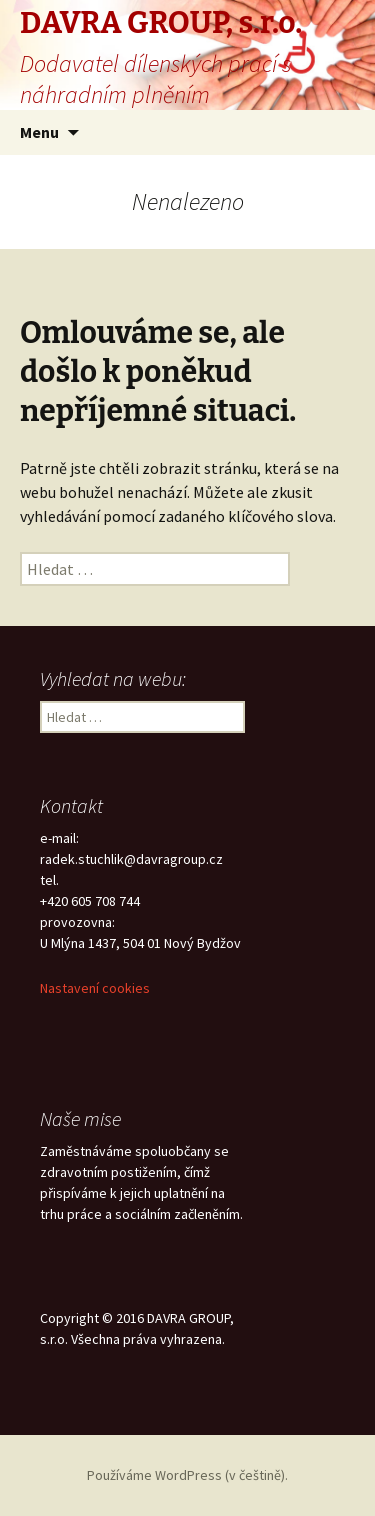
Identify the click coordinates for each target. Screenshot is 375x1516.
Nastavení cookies (95, 988)
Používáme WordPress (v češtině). (187, 1475)
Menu (39, 132)
